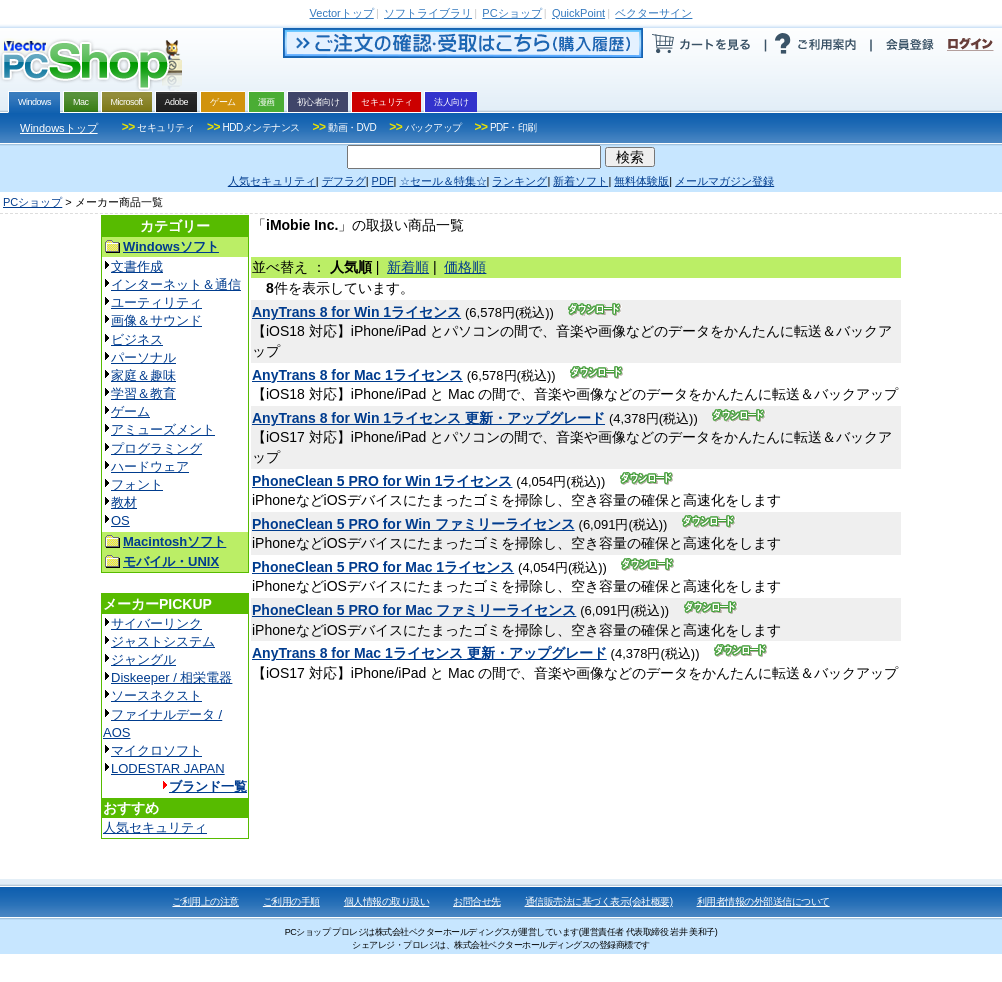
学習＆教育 (143, 393)
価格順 (465, 267)
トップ (342, 13)
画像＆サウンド (156, 320)
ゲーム (130, 411)
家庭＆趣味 (143, 375)
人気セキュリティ (155, 827)
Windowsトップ (59, 128)
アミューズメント (163, 429)
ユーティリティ (156, 302)
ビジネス (137, 339)
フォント (137, 484)
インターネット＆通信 (176, 284)
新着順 (408, 267)
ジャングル (143, 659)
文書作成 (137, 266)
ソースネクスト (156, 695)
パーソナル (143, 357)
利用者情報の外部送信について (763, 901)
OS (120, 520)
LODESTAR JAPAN (168, 768)
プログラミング (156, 448)
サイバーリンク (156, 623)
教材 (124, 502)
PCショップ (32, 202)
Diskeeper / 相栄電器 (171, 677)
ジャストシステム (163, 641)
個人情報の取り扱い (387, 901)
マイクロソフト (156, 750)
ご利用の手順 (291, 901)
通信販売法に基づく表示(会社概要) (599, 901)
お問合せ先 (477, 901)
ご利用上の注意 (205, 901)
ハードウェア (150, 466)
